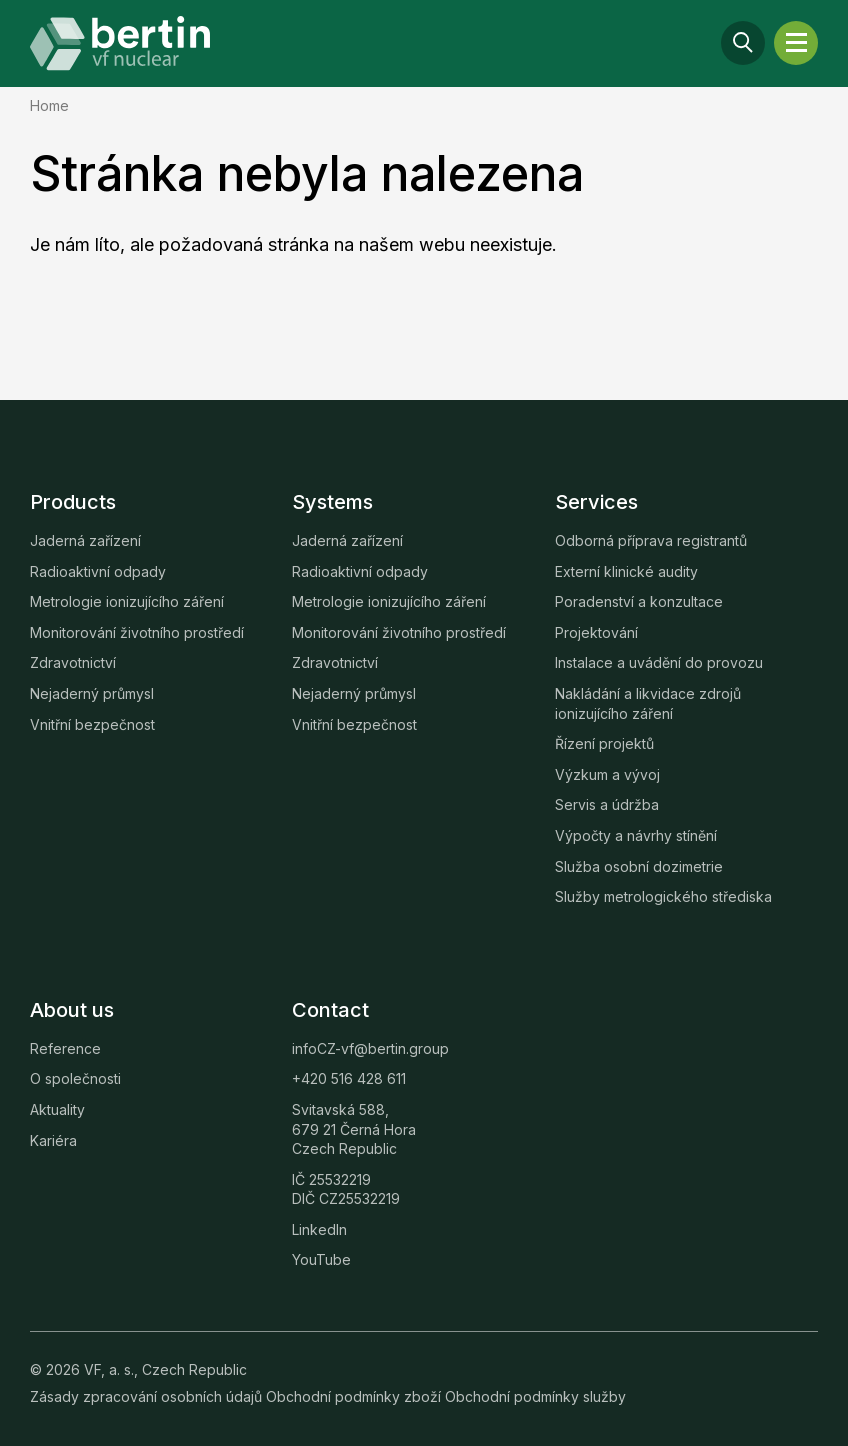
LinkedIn (319, 1229)
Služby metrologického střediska (663, 896)
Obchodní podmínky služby (535, 1396)
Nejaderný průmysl (92, 693)
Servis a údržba (607, 804)
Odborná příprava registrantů (651, 540)
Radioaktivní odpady (98, 571)
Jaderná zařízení (85, 540)
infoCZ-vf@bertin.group (370, 1048)
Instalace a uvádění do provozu (659, 662)
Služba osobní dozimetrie (639, 866)
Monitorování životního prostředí (137, 632)
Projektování (596, 632)
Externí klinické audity (626, 571)
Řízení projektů (604, 743)
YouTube (321, 1259)
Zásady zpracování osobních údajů (148, 1396)
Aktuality (57, 1109)
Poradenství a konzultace (639, 601)
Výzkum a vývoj (607, 774)
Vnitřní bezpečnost (92, 724)
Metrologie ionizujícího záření (127, 601)
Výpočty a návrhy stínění (636, 835)
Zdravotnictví (73, 662)
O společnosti (75, 1078)
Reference (65, 1048)
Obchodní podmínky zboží (355, 1396)
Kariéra (53, 1140)
